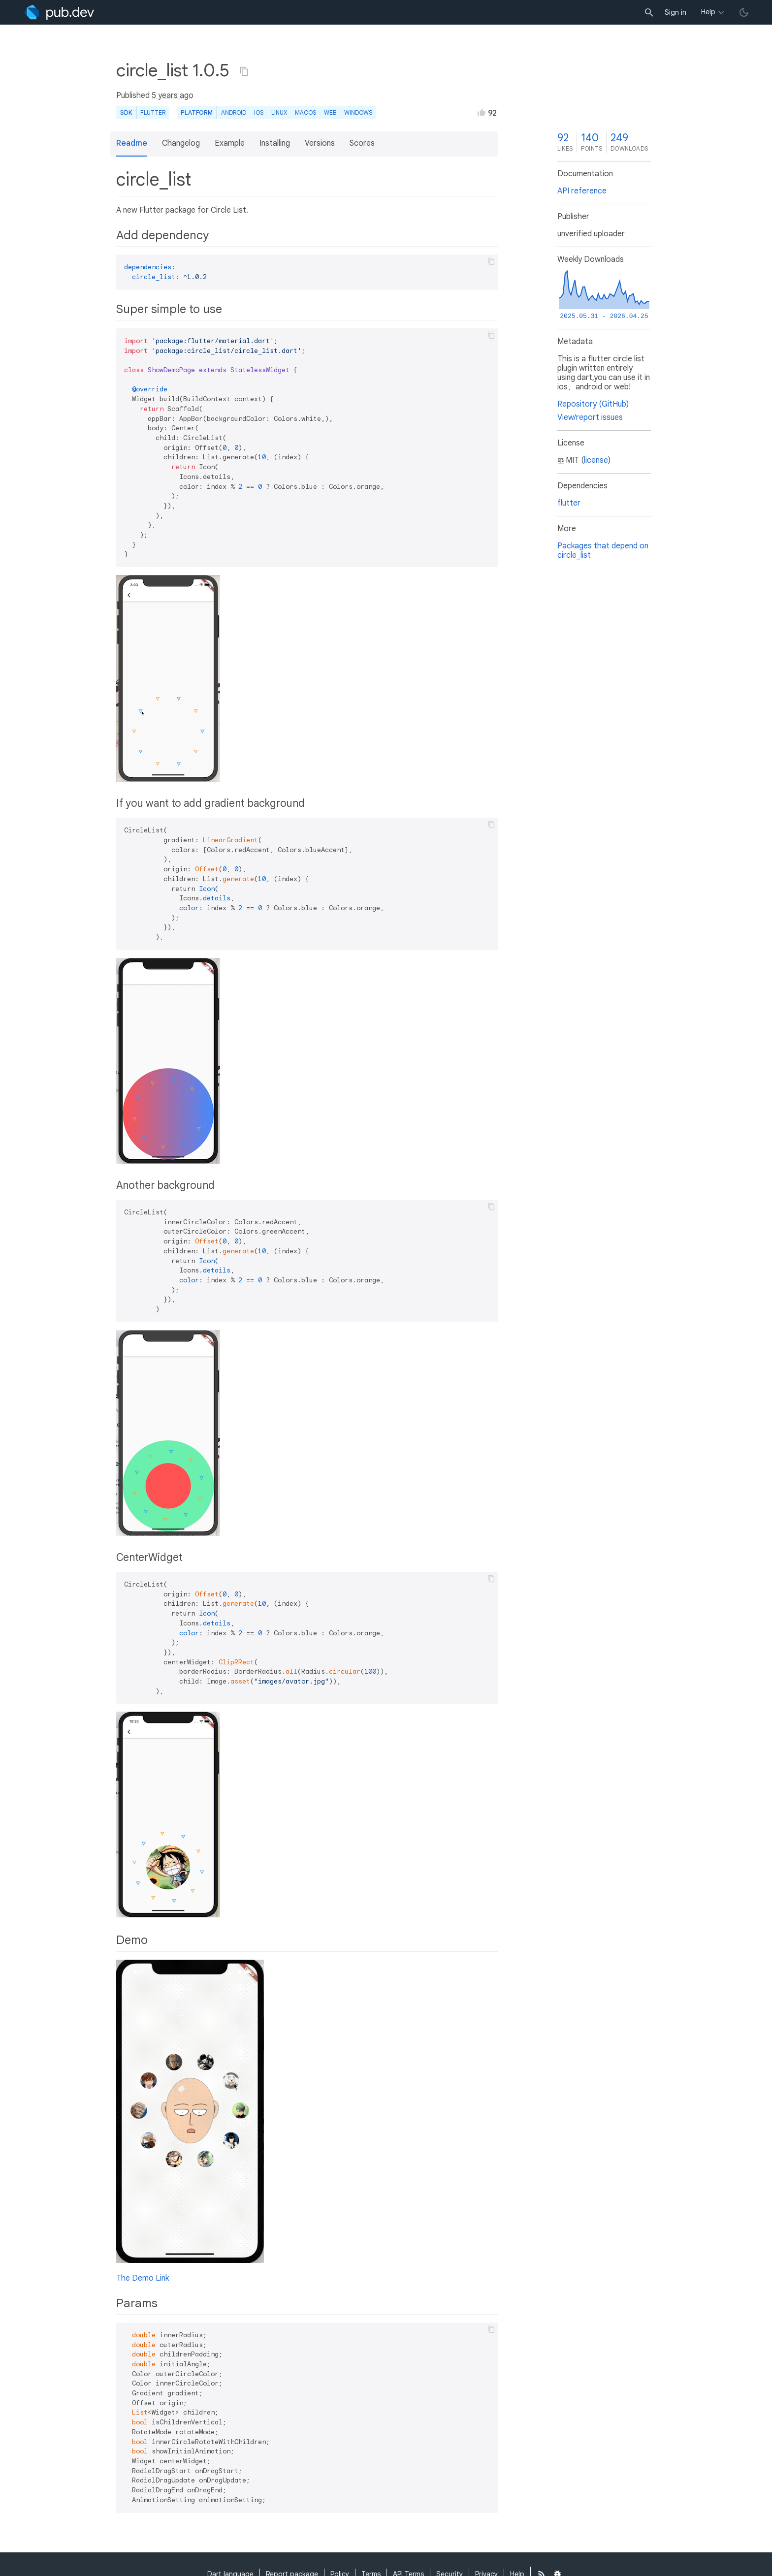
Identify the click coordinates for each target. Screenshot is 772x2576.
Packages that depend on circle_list (602, 550)
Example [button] (230, 143)
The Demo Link (142, 2278)
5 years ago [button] (172, 95)
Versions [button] (320, 143)
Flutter (152, 112)
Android (233, 112)
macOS (305, 112)
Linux (279, 112)
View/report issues (590, 417)
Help (708, 11)
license (596, 460)
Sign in (675, 12)
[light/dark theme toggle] (744, 12)
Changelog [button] (181, 143)
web (330, 112)
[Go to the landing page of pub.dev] (59, 12)
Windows (358, 112)
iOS (258, 112)
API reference (582, 191)
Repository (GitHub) (593, 404)
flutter (568, 503)
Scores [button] (362, 143)
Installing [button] (274, 143)
